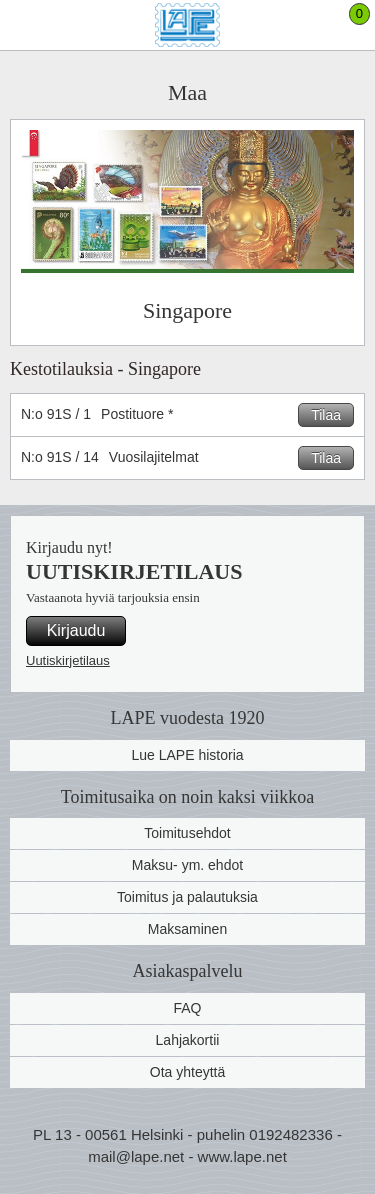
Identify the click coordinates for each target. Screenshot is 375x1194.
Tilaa (326, 415)
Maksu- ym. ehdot (187, 865)
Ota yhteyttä (187, 1072)
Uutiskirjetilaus (68, 660)
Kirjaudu (76, 630)
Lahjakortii (188, 1040)
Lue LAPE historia (187, 755)
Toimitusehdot (187, 833)
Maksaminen (187, 929)
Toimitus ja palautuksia (187, 897)
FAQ (187, 1008)
